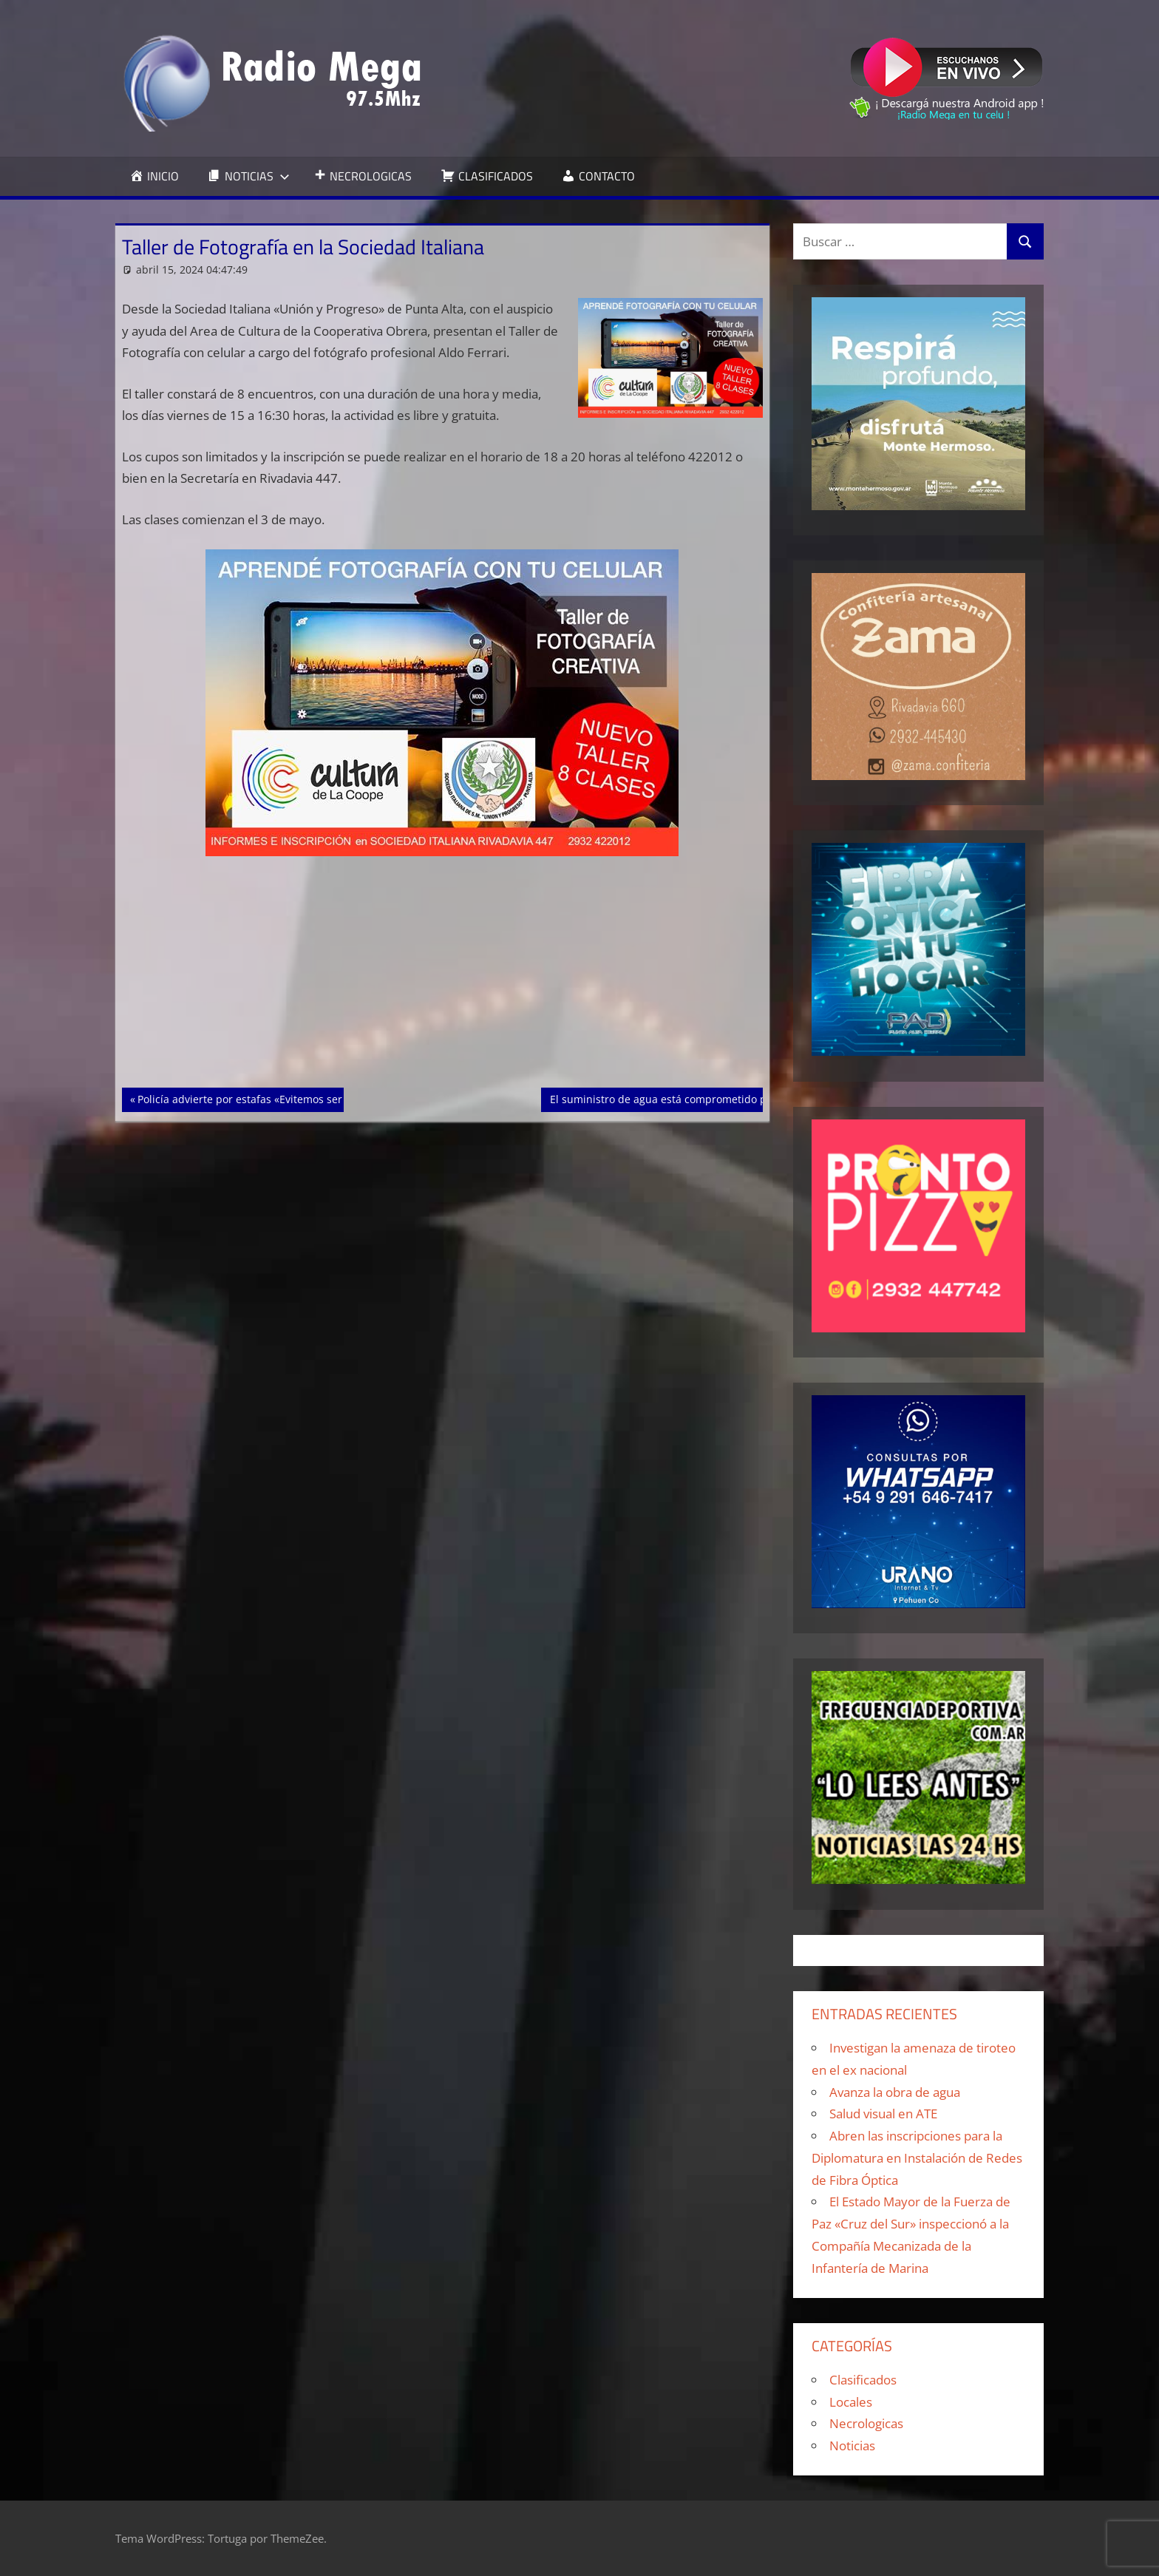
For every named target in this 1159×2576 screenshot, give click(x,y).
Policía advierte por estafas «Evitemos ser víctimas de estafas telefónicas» (319, 1098)
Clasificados (863, 2379)
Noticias (852, 2445)
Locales (850, 2401)
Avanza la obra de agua (894, 2092)
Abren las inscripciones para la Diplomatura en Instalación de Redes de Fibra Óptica (917, 2158)
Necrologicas (866, 2423)
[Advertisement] (443, 978)
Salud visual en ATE (883, 2113)
